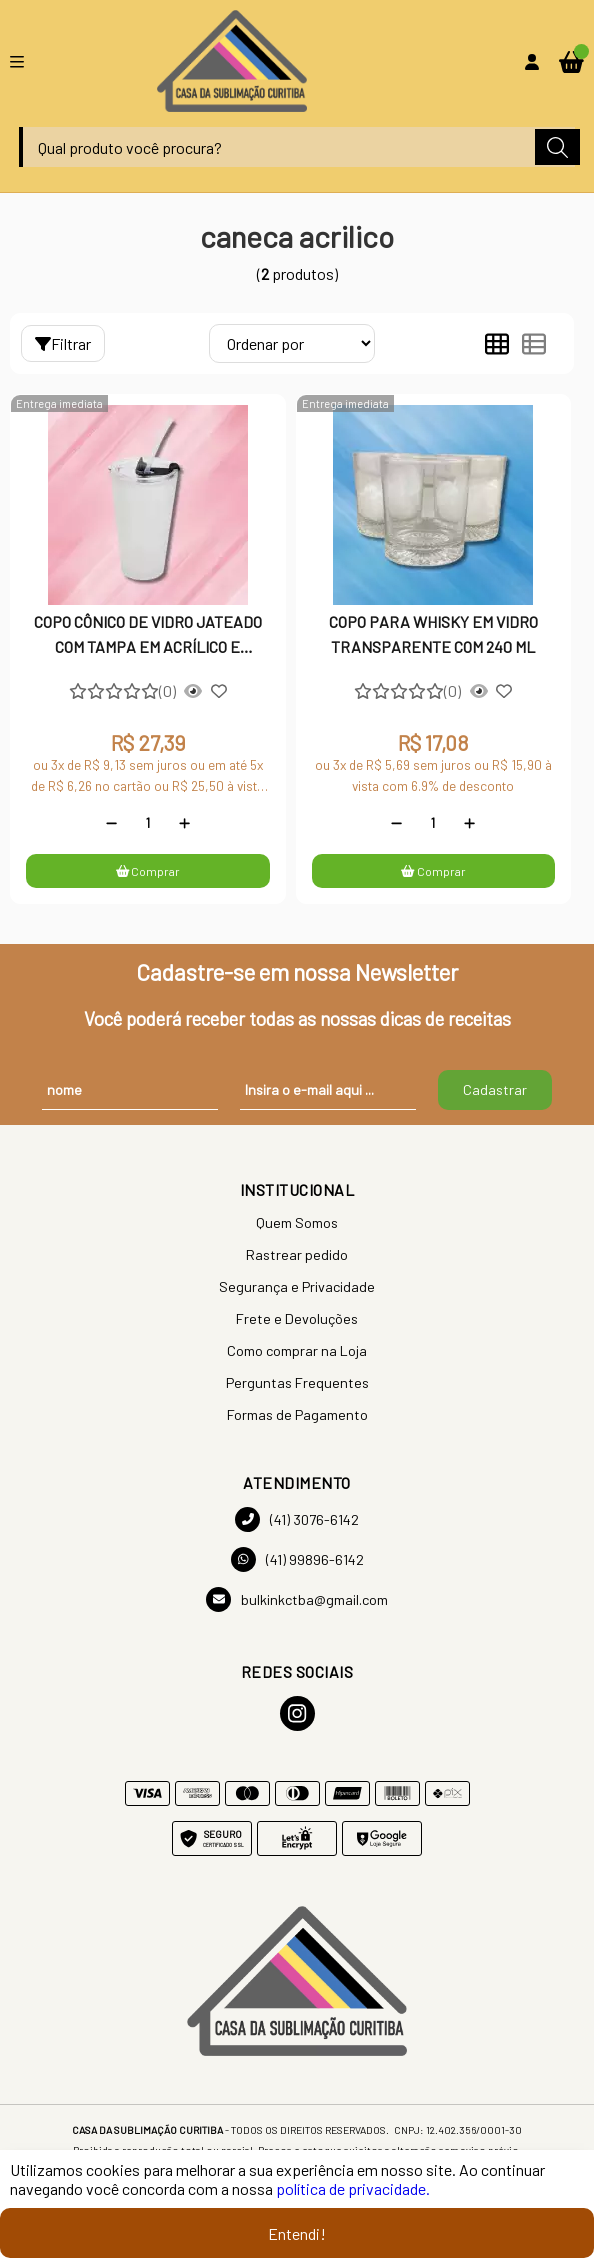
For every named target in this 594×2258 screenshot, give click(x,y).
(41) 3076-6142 (297, 1519)
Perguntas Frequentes (297, 1382)
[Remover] (111, 823)
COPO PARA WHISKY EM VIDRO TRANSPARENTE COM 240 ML (433, 633)
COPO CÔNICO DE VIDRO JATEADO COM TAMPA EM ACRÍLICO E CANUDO (148, 636)
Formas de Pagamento (297, 1414)
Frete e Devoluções (297, 1318)
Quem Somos (297, 1222)
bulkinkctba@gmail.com (297, 1599)
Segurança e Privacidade (297, 1286)
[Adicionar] (184, 823)
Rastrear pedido (297, 1254)
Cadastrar (495, 1089)
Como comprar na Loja (297, 1350)
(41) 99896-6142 (297, 1559)
